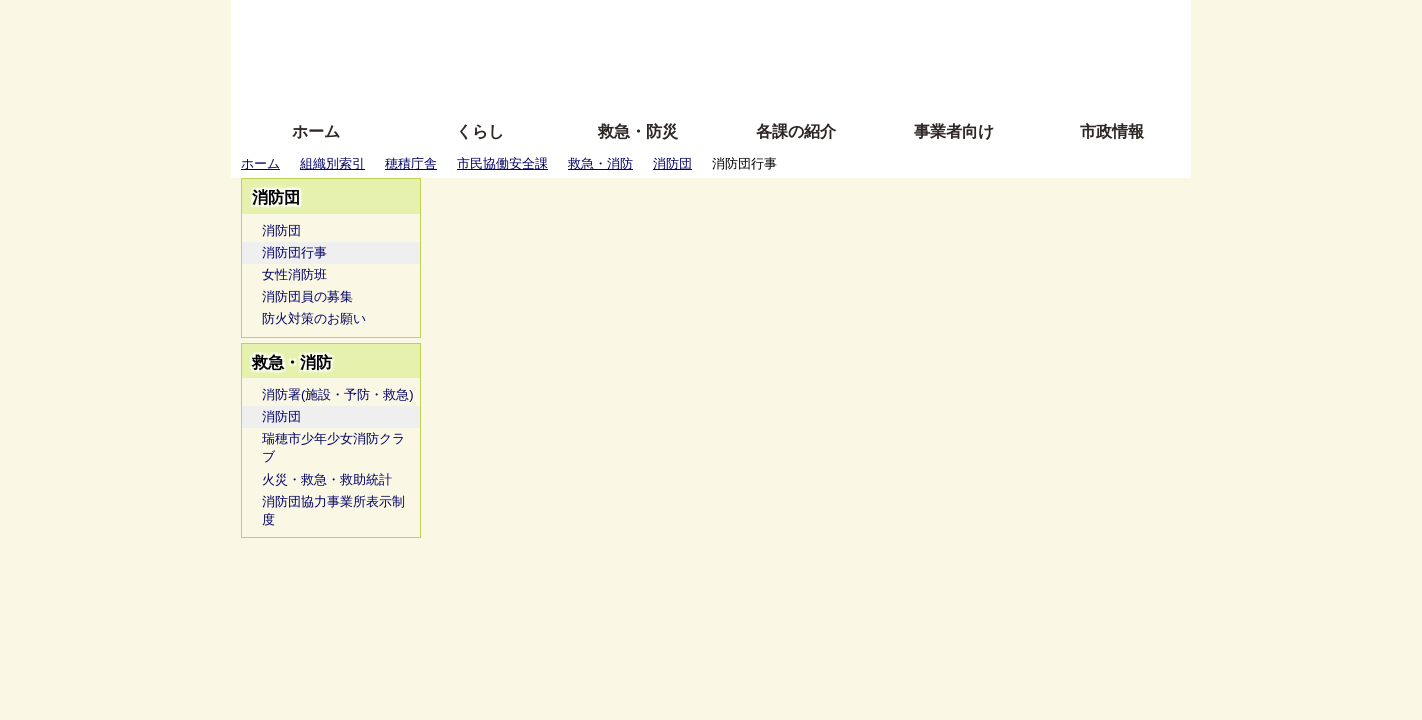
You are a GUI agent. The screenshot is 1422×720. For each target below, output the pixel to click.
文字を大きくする (728, 52)
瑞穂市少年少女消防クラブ (333, 447)
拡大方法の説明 (565, 82)
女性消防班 (294, 274)
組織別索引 (332, 163)
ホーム (316, 131)
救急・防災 (638, 131)
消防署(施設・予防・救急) (338, 394)
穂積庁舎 (411, 163)
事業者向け (954, 131)
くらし (480, 131)
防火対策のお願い (314, 318)
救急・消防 (600, 163)
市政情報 (1112, 131)
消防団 (672, 163)
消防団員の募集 (307, 296)
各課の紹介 (796, 131)
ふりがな (551, 22)
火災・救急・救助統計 (327, 479)
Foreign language (581, 52)
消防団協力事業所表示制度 (333, 510)
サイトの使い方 (688, 82)
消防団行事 (294, 252)
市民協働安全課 (502, 163)
